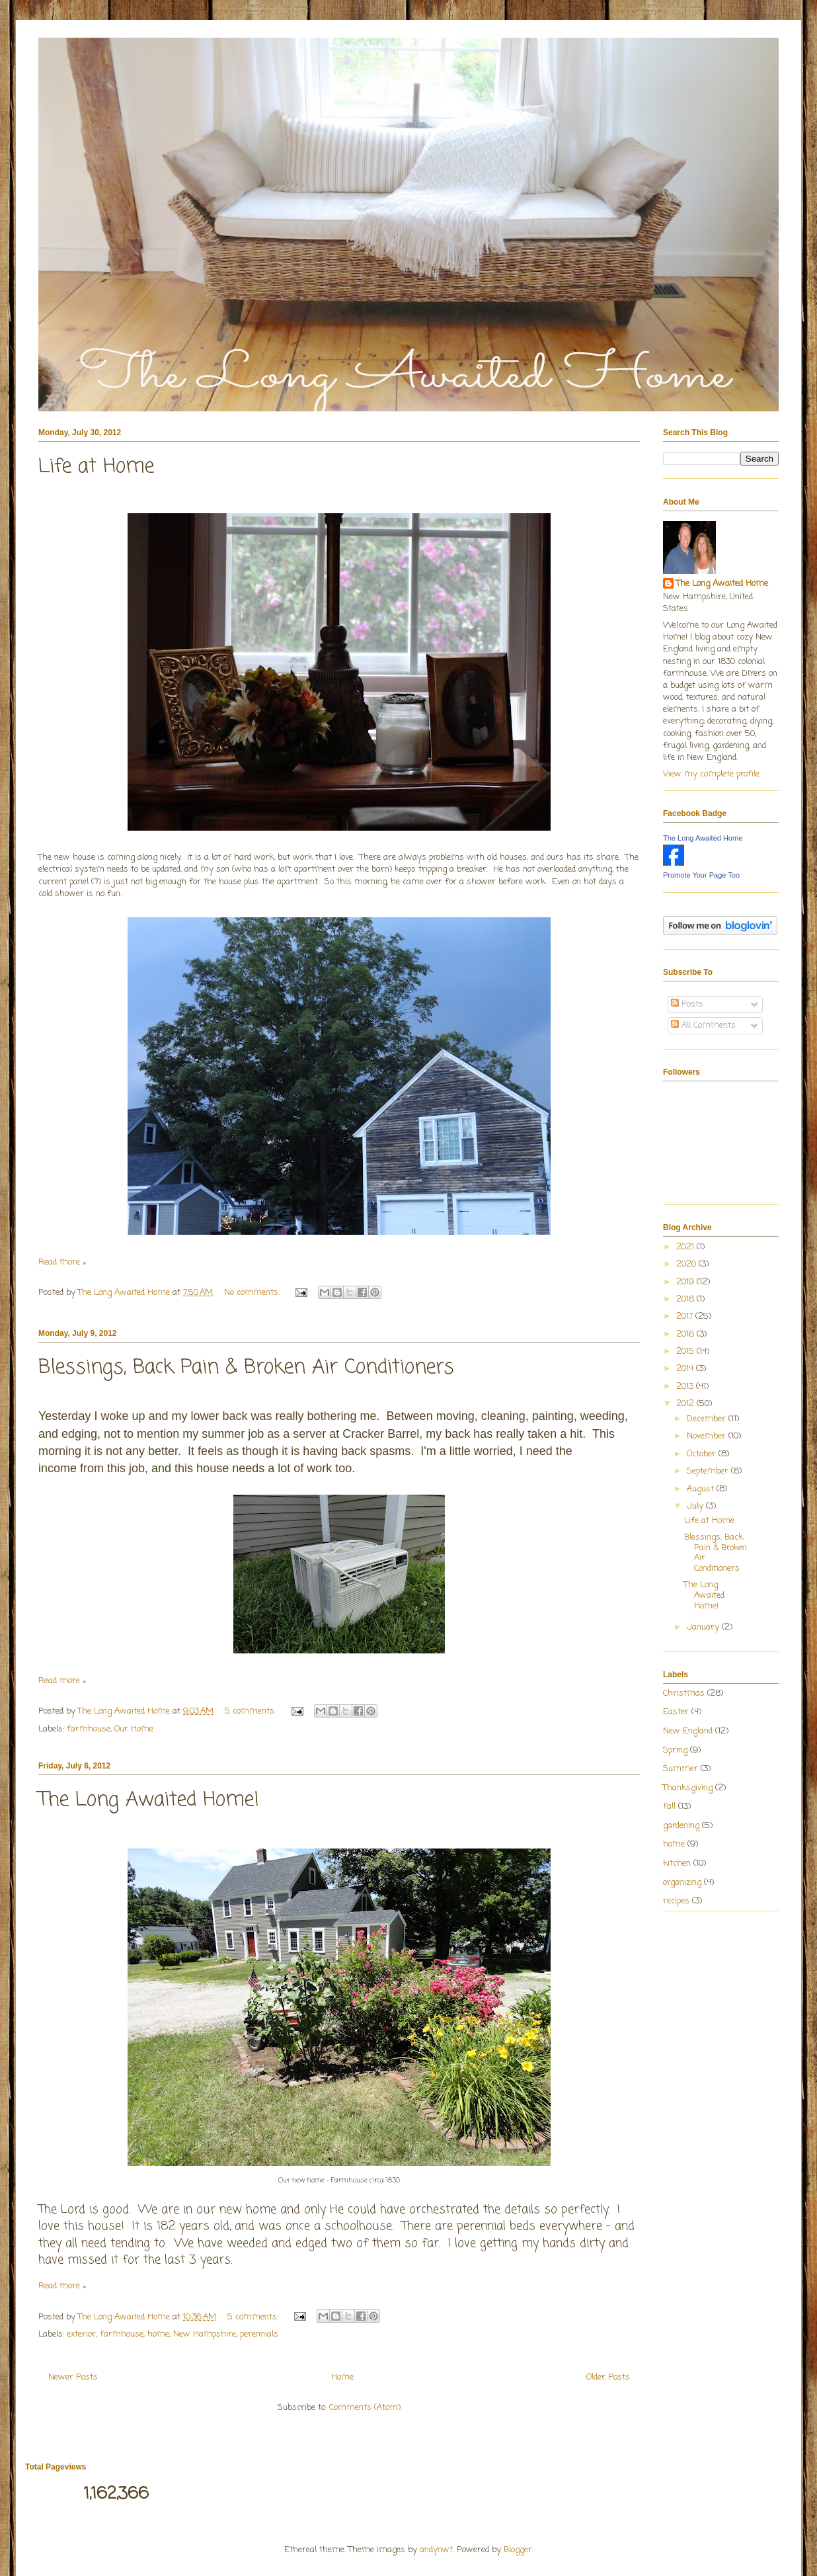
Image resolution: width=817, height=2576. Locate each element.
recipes (676, 1901)
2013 (686, 1386)
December (707, 1419)
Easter (676, 1712)
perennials (259, 2334)
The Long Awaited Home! (148, 1800)
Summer (680, 1769)
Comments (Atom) (365, 2407)
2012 (686, 1403)
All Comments (703, 1025)
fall (669, 1806)
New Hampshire (204, 2334)
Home (342, 2377)
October (703, 1454)
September (709, 1471)
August (702, 1489)
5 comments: (251, 1711)
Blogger (518, 2550)
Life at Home (96, 467)
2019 (686, 1282)
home (158, 2334)
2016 (686, 1334)
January (704, 1627)
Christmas (684, 1693)
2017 (685, 1316)
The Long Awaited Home (722, 584)
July (696, 1506)
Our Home (133, 1729)
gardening (681, 1825)
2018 (686, 1299)
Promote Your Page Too (701, 875)
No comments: (253, 1292)
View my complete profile (711, 774)
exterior (81, 2334)
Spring (675, 1750)
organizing (682, 1882)
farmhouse (88, 1729)
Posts (687, 1004)
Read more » (62, 1262)
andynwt (436, 2550)
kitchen (677, 1863)
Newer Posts (73, 2377)
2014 (686, 1368)
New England (688, 1731)
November (707, 1436)
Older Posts (608, 2377)
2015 (686, 1351)
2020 (687, 1264)
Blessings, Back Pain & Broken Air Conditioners (246, 1367)
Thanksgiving (688, 1788)
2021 (686, 1247)
